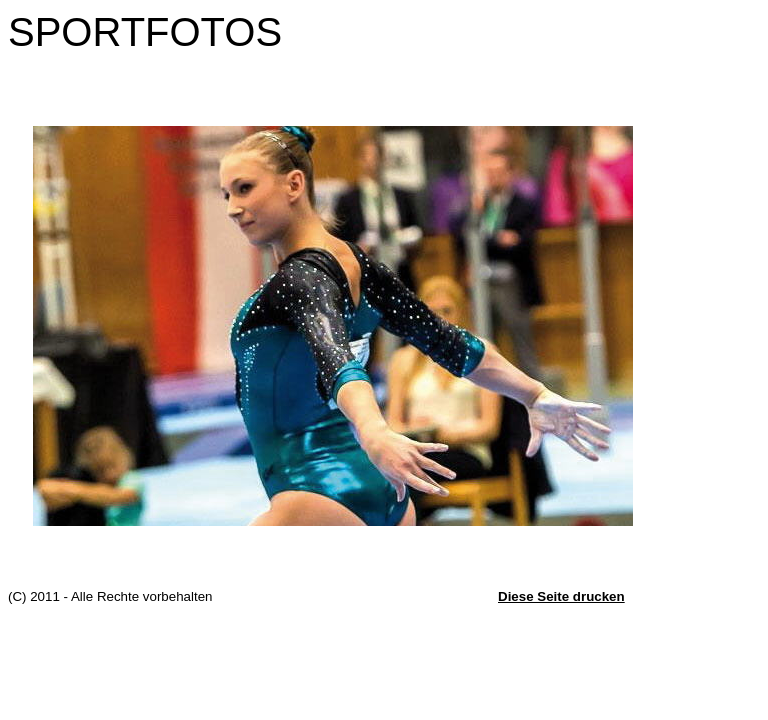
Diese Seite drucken (561, 596)
